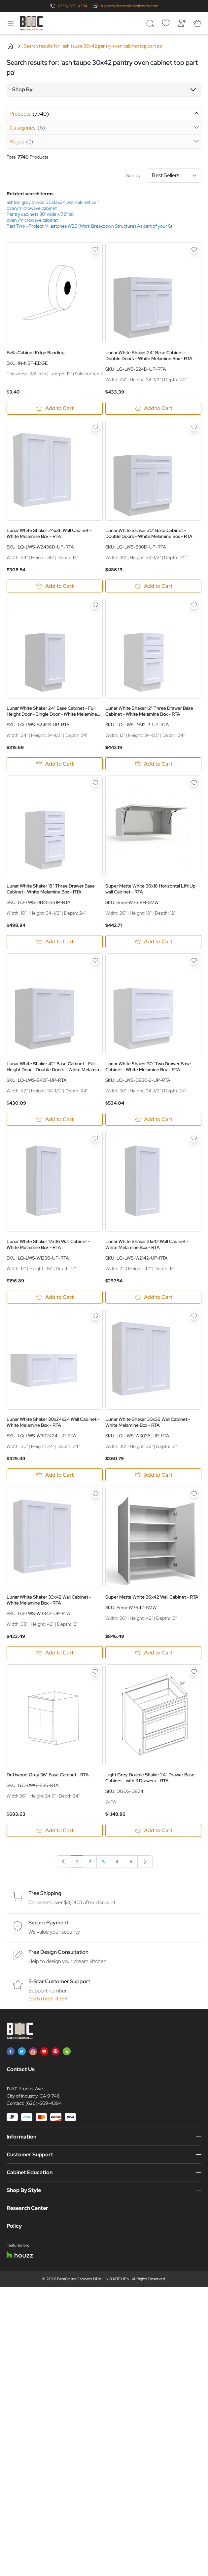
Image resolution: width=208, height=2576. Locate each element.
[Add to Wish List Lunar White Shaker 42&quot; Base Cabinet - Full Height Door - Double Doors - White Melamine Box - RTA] (95, 960)
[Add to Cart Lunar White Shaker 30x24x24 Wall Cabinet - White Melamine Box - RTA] (55, 1474)
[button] (104, 89)
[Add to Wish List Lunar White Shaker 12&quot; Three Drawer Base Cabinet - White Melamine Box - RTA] (194, 605)
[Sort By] (174, 175)
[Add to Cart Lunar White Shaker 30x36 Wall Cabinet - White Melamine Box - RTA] (153, 1474)
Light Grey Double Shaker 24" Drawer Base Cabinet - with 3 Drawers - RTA (149, 1778)
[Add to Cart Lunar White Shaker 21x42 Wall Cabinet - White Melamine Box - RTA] (153, 1297)
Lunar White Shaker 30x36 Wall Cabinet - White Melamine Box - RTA (147, 1422)
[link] (63, 1861)
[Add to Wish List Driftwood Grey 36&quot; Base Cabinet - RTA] (95, 1671)
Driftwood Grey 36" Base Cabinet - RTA (48, 1775)
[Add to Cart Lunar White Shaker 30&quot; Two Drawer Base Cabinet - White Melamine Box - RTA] (153, 1119)
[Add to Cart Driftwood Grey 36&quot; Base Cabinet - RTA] (55, 1830)
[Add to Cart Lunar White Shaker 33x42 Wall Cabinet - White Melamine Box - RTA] (55, 1652)
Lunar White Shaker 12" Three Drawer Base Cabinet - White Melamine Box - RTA (149, 711)
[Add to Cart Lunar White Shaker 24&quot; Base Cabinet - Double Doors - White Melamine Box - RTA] (153, 408)
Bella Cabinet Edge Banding (35, 353)
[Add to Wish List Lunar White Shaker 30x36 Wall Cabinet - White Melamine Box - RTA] (194, 1316)
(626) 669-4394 (72, 6)
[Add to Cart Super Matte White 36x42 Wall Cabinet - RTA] (153, 1652)
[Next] (145, 1861)
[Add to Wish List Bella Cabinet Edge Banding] (95, 249)
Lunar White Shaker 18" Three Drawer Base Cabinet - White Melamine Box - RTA (51, 889)
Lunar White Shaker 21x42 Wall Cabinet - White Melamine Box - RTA (147, 1244)
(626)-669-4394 (43, 2103)
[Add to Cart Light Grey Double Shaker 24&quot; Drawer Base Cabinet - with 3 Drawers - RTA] (153, 1830)
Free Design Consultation (58, 1952)
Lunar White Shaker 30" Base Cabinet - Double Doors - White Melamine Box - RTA (148, 533)
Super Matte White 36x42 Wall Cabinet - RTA (151, 1597)
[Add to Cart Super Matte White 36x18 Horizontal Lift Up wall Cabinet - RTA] (153, 941)
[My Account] (182, 23)
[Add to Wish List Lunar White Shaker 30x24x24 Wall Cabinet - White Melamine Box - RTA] (95, 1316)
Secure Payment (48, 1922)
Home (10, 46)
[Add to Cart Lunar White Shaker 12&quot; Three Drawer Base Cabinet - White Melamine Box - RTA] (153, 763)
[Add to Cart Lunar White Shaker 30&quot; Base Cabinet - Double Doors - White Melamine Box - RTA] (153, 586)
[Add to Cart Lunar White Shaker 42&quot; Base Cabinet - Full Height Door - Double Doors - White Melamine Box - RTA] (55, 1119)
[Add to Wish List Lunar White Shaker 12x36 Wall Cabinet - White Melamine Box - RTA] (95, 1138)
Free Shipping (44, 1893)
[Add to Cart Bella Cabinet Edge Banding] (55, 408)
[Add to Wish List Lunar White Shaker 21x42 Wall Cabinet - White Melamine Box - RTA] (194, 1138)
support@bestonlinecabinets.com (129, 6)
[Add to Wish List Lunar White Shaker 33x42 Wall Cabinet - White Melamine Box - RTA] (95, 1493)
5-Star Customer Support (59, 1981)
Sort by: (163, 175)
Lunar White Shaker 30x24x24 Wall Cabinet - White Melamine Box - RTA (53, 1422)
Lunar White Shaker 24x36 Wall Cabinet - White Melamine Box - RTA (49, 533)
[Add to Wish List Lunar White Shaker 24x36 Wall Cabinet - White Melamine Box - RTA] (95, 427)
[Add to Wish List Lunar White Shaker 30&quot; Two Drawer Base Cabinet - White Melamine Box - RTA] (194, 960)
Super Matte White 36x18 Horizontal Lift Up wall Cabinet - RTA (150, 889)
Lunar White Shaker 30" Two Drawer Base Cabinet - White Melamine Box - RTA (148, 1067)
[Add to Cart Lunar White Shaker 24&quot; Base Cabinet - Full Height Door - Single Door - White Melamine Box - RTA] (55, 763)
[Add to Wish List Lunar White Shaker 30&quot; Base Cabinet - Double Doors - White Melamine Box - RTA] (194, 427)
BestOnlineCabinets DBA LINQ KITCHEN (93, 2279)
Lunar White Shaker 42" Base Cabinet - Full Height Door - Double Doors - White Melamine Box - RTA (54, 1067)
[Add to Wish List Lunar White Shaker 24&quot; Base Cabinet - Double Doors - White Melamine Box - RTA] (194, 249)
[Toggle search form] (150, 23)
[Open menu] (11, 23)
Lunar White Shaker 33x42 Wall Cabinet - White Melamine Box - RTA (49, 1600)
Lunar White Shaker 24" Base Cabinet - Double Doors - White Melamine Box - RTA (148, 355)
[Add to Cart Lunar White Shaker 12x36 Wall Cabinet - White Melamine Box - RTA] (55, 1297)
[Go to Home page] (31, 23)
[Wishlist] (166, 23)
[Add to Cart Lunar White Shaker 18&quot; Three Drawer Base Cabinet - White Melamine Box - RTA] (55, 941)
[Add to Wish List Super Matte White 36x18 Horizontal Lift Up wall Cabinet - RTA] (194, 782)
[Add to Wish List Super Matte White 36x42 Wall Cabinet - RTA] (194, 1493)
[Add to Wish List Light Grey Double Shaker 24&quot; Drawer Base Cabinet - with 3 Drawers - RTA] (194, 1671)
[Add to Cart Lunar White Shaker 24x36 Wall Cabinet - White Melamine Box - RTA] (55, 586)
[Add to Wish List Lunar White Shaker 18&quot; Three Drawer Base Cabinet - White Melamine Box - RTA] (95, 782)
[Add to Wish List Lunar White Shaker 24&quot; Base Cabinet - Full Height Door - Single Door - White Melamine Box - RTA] (95, 605)
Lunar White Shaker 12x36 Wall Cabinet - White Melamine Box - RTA (48, 1244)
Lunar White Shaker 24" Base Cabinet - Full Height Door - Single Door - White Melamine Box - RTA (52, 711)
